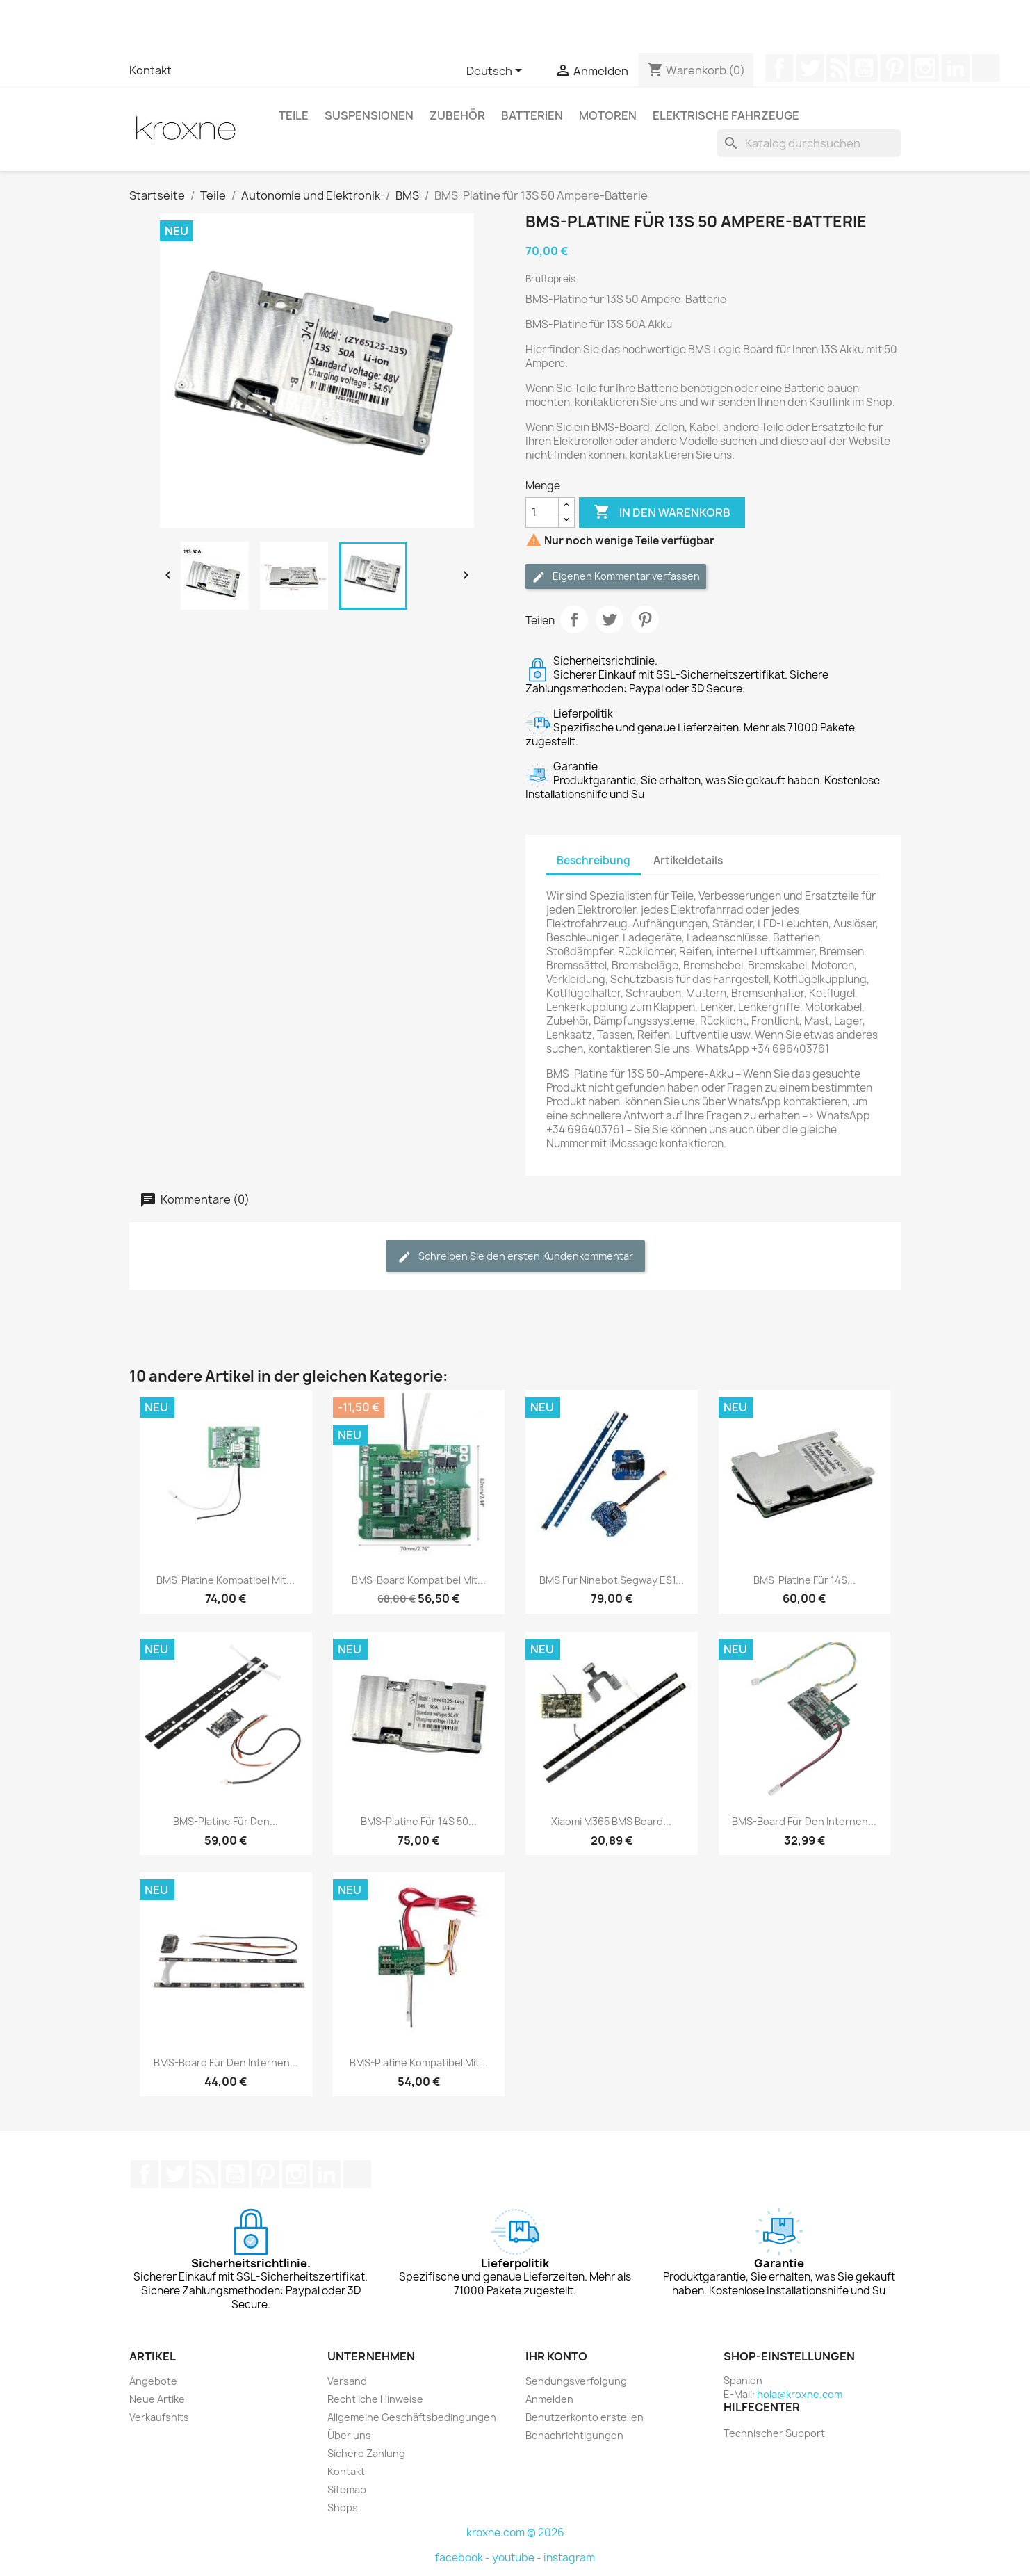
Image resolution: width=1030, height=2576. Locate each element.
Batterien (532, 115)
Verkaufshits (159, 2417)
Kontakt (150, 70)
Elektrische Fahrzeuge (726, 115)
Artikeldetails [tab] (688, 860)
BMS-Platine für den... (225, 1821)
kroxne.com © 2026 (515, 2532)
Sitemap (346, 2489)
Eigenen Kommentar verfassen (616, 576)
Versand (347, 2381)
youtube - (517, 2557)
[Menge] (542, 512)
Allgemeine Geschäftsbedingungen (411, 2417)
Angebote (153, 2381)
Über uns (349, 2435)
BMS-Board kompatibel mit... (419, 1580)
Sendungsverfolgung (576, 2381)
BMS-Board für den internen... (804, 1821)
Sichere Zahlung (366, 2453)
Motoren (608, 115)
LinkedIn (956, 68)
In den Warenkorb (662, 512)
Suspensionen (369, 115)
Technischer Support (774, 2433)
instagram (569, 2557)
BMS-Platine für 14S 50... (419, 1821)
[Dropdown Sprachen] (496, 71)
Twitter (810, 68)
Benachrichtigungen (574, 2435)
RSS (836, 68)
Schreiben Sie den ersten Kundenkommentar (515, 1256)
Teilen (574, 619)
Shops (342, 2507)
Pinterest (894, 68)
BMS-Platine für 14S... (804, 1580)
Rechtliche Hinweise (375, 2399)
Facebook (779, 68)
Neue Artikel (158, 2399)
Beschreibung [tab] (593, 860)
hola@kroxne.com (799, 2394)
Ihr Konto (556, 2356)
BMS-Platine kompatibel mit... (225, 1580)
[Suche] (809, 143)
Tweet (609, 619)
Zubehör (457, 115)
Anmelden (549, 2399)
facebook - (463, 2557)
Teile (294, 115)
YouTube (864, 68)
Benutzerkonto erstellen (584, 2417)
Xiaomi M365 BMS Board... (611, 1821)
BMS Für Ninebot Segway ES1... (611, 1580)
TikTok (986, 68)
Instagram (925, 68)
